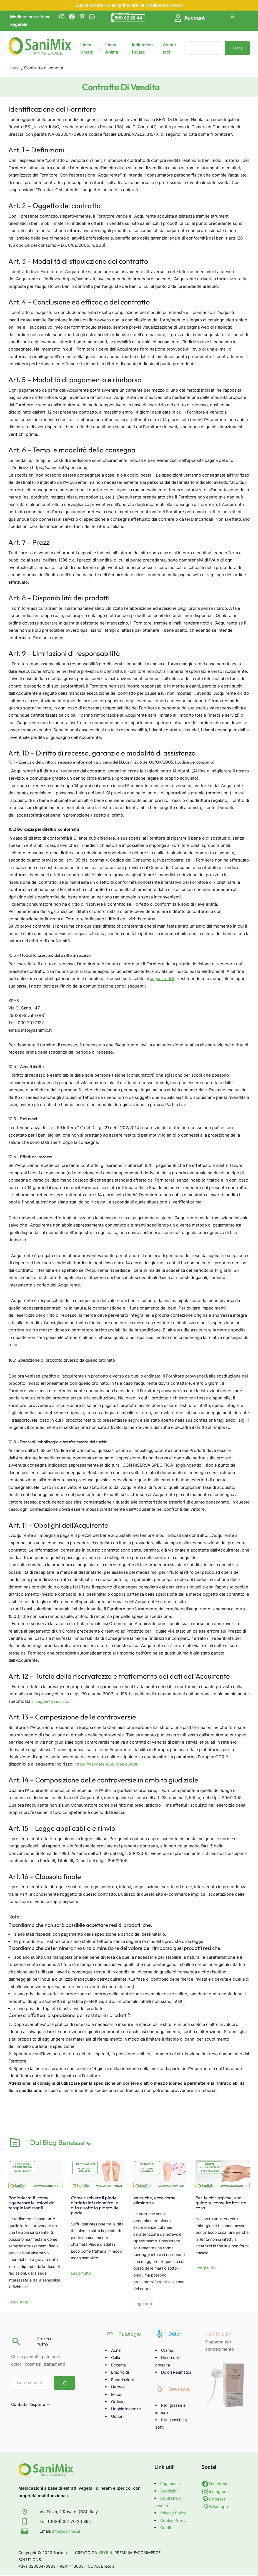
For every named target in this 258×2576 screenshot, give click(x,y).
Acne (116, 2350)
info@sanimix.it (67, 2532)
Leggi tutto (18, 2303)
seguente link (163, 978)
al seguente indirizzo (51, 1701)
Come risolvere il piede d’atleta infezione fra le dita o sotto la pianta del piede (97, 2206)
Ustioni (118, 2416)
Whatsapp (219, 2507)
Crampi (168, 2350)
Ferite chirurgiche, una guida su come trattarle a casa (222, 2203)
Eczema (119, 2365)
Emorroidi (120, 2373)
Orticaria (119, 2402)
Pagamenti (170, 2484)
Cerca (237, 47)
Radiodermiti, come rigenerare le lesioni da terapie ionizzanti (34, 2203)
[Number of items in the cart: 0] (232, 16)
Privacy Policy (174, 2513)
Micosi (117, 2395)
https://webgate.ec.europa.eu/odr (107, 1764)
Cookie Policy (173, 2521)
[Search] (64, 2383)
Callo (116, 2358)
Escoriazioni (123, 2380)
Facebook (218, 2484)
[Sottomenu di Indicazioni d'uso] (156, 48)
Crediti (167, 2528)
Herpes (118, 2387)
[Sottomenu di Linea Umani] (98, 48)
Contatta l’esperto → (31, 2405)
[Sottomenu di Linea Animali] (125, 48)
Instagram (218, 2492)
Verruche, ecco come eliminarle (157, 2200)
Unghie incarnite (127, 2409)
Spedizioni (170, 2491)
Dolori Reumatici (177, 2373)
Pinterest (218, 2499)
